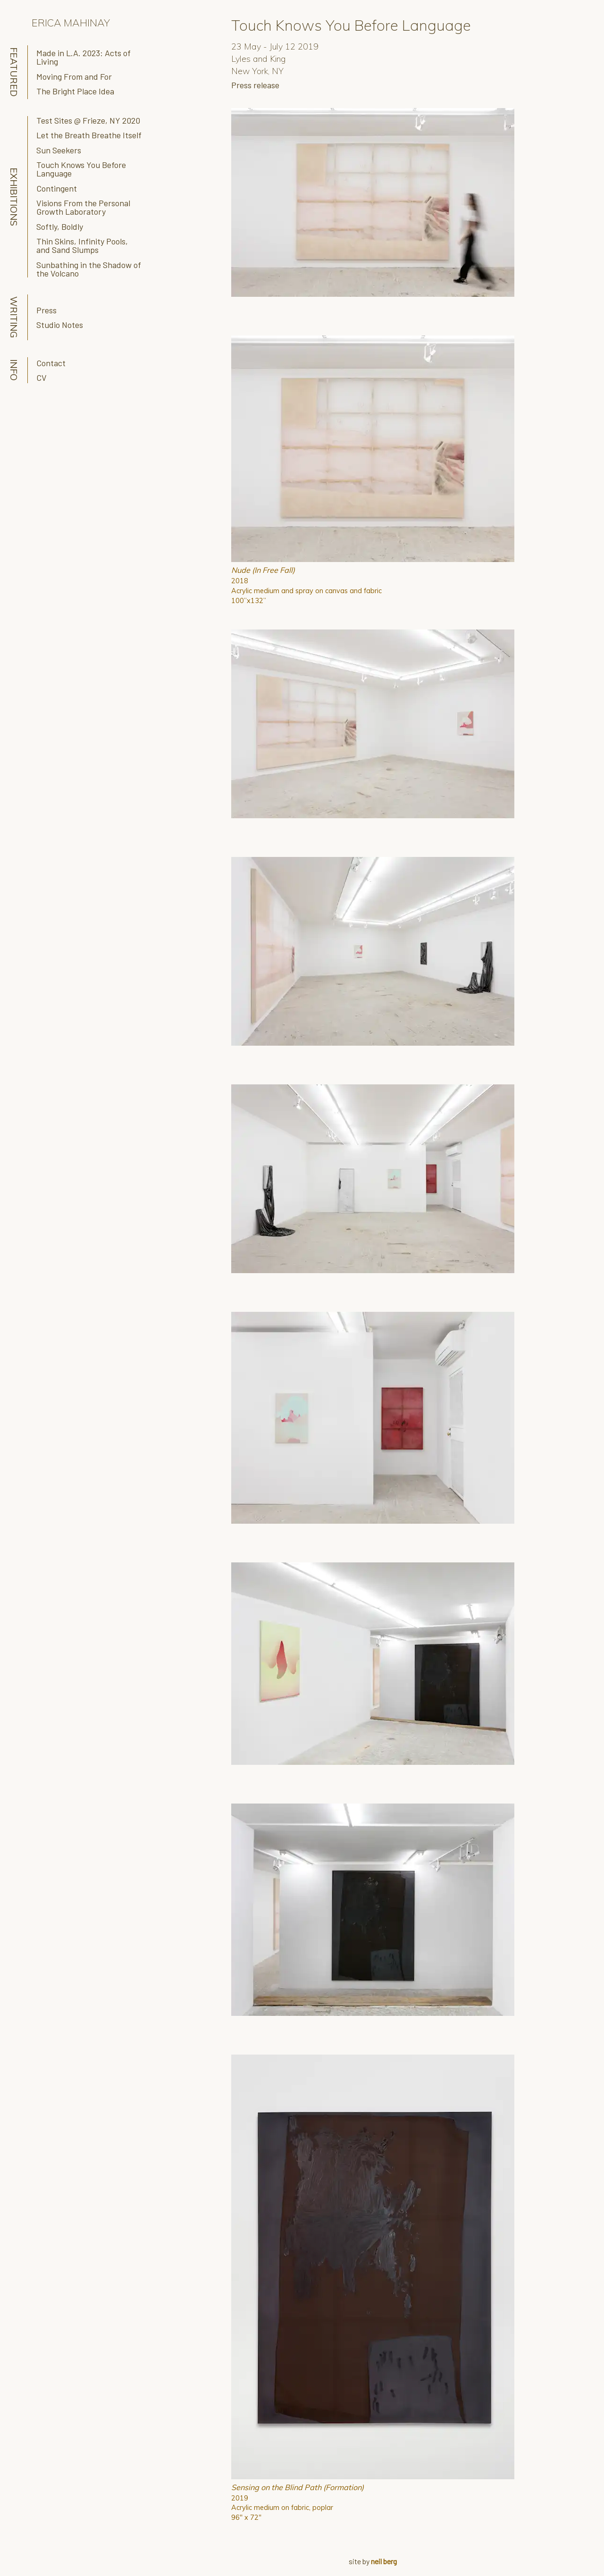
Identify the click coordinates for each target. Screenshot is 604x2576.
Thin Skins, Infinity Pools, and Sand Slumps (82, 245)
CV (41, 377)
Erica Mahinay (71, 22)
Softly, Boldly (59, 226)
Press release (255, 85)
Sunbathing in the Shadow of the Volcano (88, 269)
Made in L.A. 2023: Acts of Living (83, 57)
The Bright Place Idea (75, 91)
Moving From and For (74, 76)
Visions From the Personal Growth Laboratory (83, 207)
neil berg (384, 2561)
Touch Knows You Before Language (81, 168)
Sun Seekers (58, 150)
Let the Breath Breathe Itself (89, 135)
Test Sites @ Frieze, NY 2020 (88, 120)
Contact (51, 363)
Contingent (56, 188)
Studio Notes (59, 324)
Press (46, 310)
